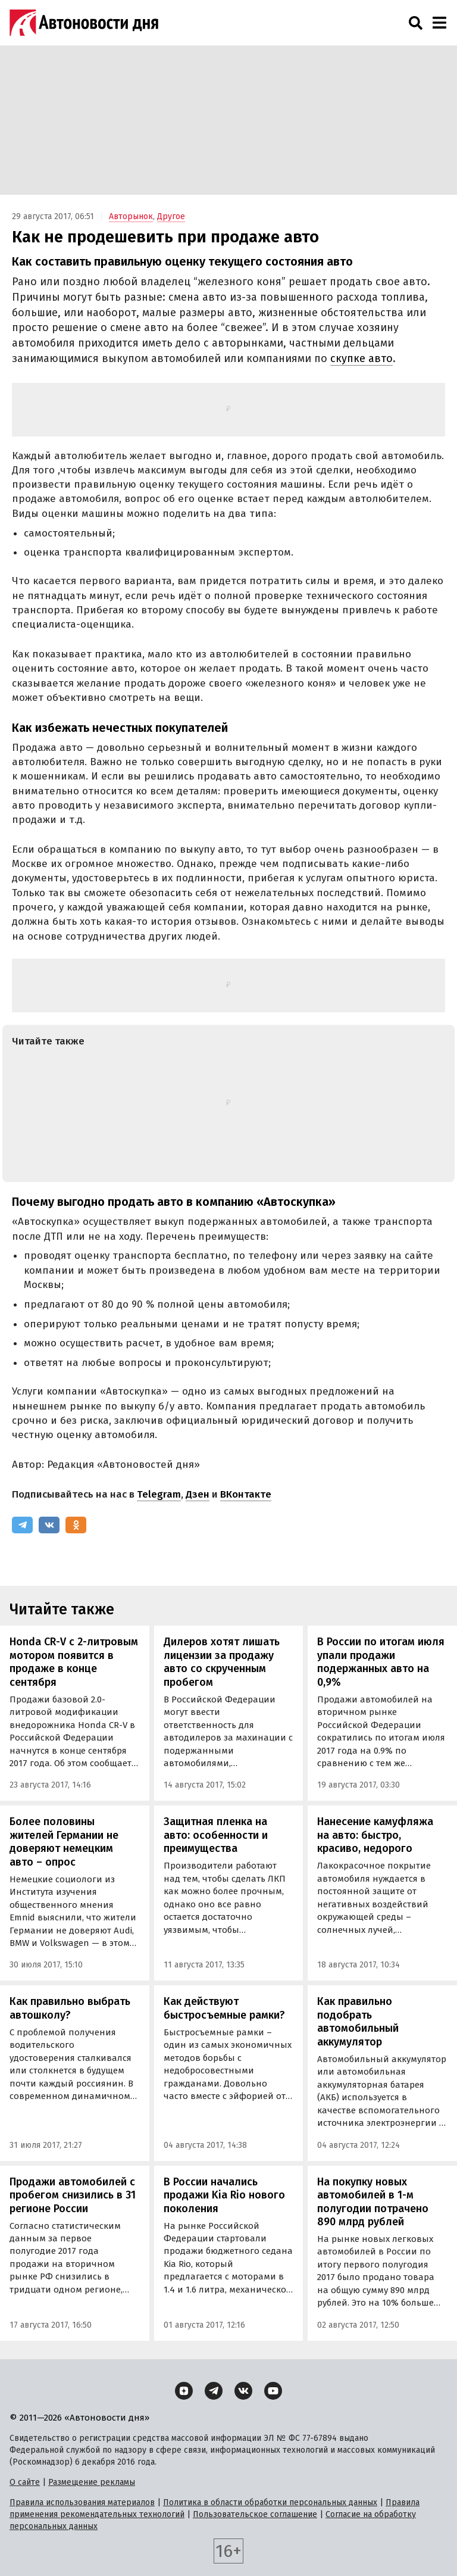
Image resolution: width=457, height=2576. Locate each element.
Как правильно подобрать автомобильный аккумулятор (358, 2021)
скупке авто (361, 358)
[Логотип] (84, 22)
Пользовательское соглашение (255, 2514)
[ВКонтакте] (49, 1525)
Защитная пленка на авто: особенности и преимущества (216, 1835)
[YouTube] (273, 2391)
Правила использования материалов (82, 2502)
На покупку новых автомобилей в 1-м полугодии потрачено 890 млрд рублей (372, 2202)
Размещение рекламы (91, 2482)
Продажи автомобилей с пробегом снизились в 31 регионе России (73, 2195)
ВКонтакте (245, 1494)
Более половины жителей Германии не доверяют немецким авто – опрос (64, 1842)
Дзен (197, 1494)
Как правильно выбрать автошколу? (70, 2008)
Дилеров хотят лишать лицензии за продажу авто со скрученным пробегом (222, 1662)
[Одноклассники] (75, 1525)
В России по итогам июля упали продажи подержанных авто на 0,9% (381, 1662)
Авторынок (131, 216)
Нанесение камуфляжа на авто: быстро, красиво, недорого (375, 1835)
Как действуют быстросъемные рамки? (224, 2008)
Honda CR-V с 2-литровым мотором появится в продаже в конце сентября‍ (74, 1662)
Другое (171, 216)
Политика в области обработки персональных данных (270, 2502)
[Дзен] (184, 2391)
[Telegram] (22, 1525)
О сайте (25, 2482)
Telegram (159, 1494)
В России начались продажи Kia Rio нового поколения (224, 2195)
